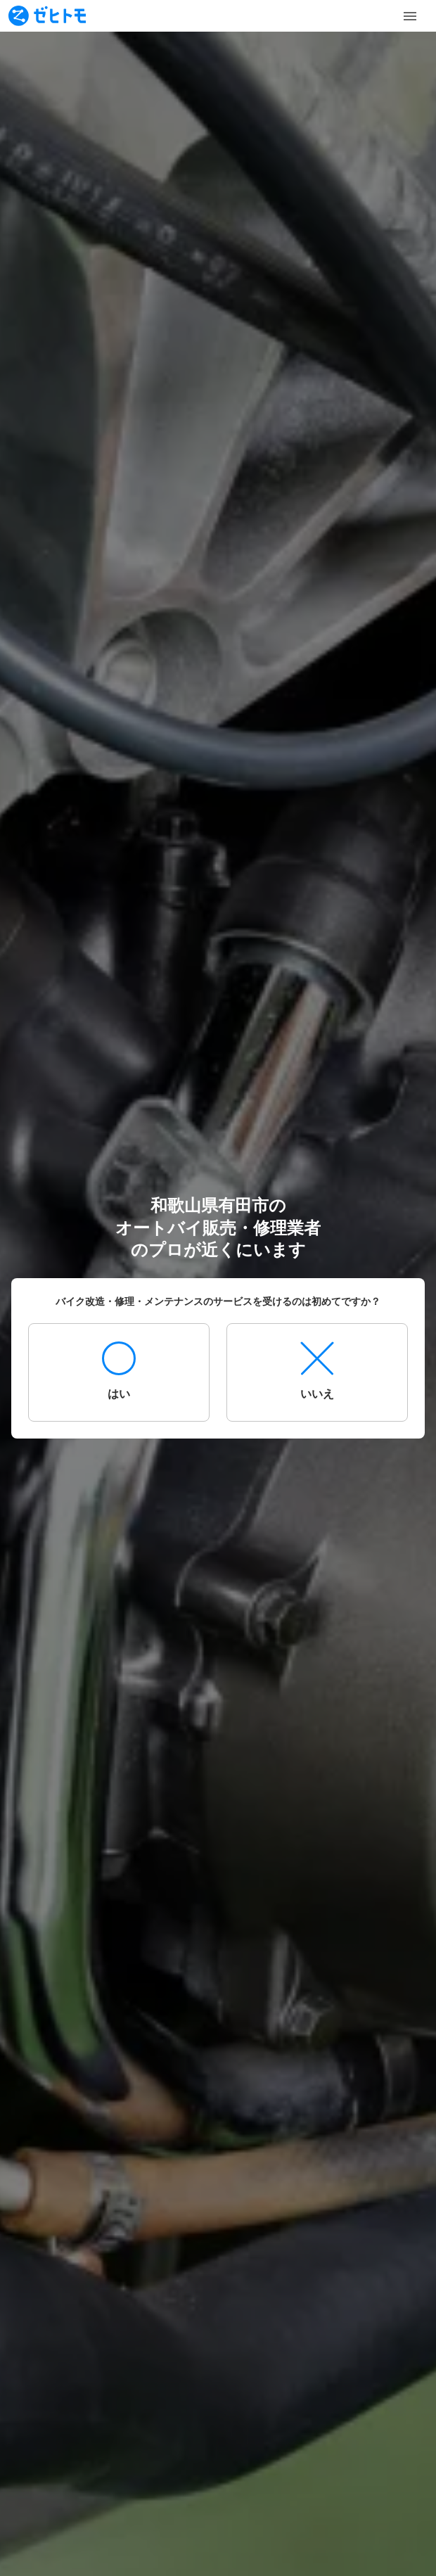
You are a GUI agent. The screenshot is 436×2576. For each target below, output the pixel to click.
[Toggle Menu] (410, 16)
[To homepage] (47, 16)
